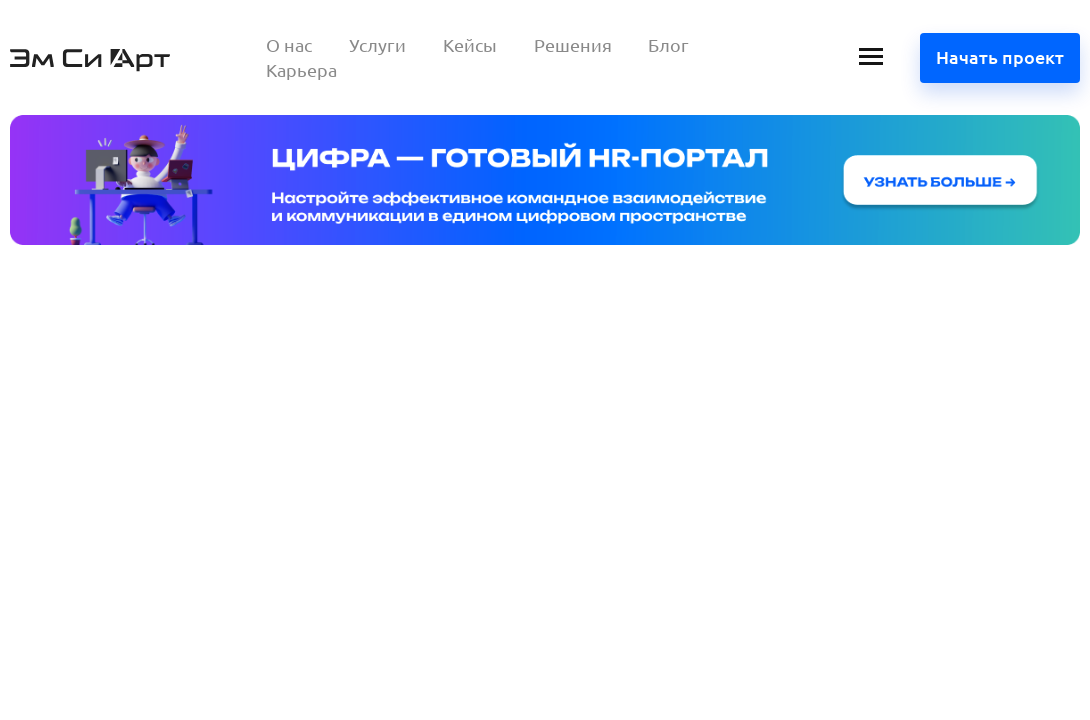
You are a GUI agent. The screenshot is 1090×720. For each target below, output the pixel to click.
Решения (573, 45)
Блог (668, 45)
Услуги (377, 45)
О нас (289, 45)
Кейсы (470, 45)
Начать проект (1000, 57)
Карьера (301, 70)
